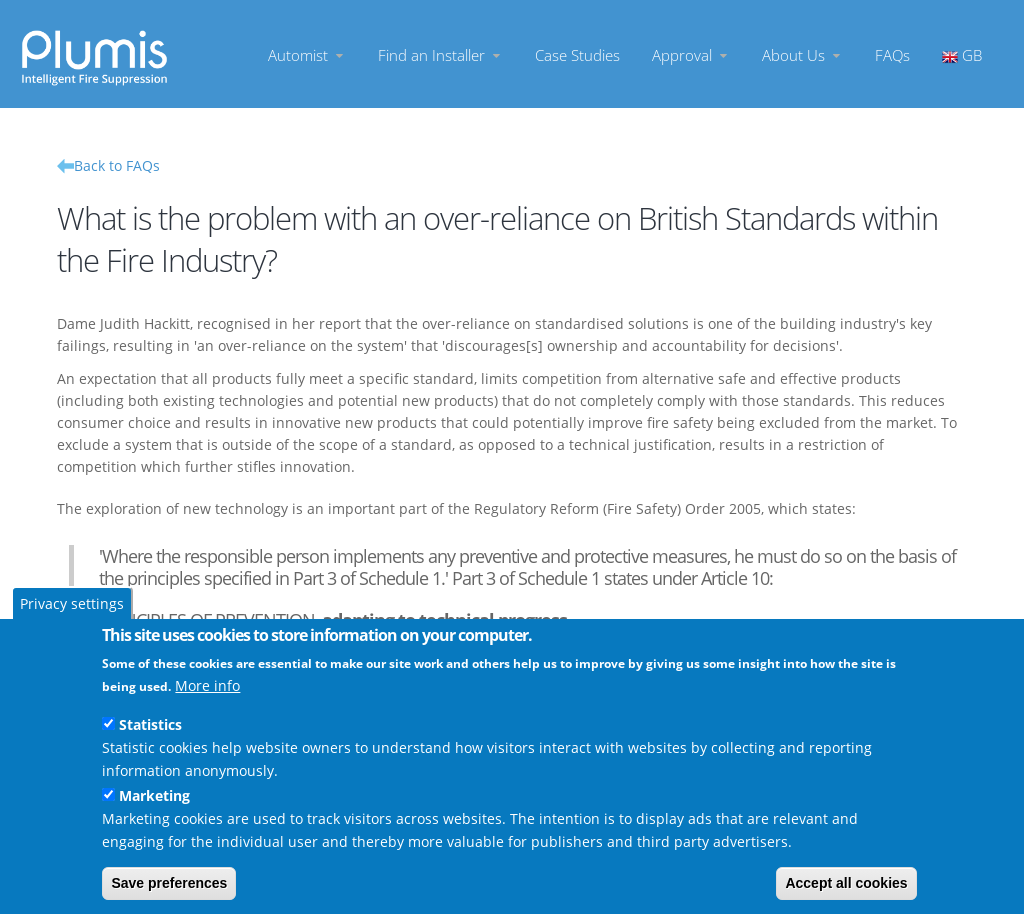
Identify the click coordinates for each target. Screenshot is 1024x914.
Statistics (150, 724)
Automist (307, 54)
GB (962, 54)
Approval (691, 54)
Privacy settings (72, 603)
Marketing (154, 795)
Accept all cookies (846, 883)
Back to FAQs (117, 165)
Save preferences (169, 883)
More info (207, 685)
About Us (802, 54)
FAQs (892, 54)
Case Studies (577, 54)
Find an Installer (440, 54)
